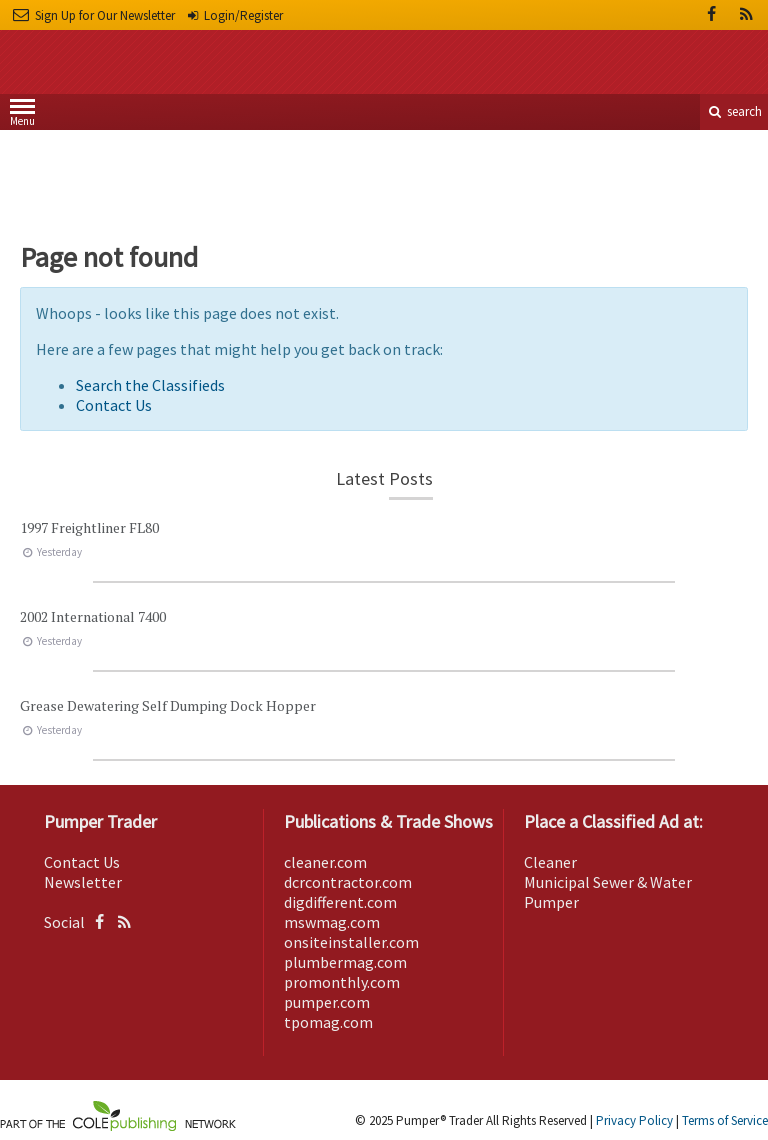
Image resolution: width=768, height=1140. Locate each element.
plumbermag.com (345, 962)
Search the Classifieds (150, 385)
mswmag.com (332, 922)
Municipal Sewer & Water (608, 882)
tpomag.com (328, 1022)
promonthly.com (342, 982)
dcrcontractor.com (348, 882)
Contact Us (114, 405)
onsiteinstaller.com (351, 942)
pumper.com (327, 1002)
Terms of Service (725, 1120)
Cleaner (550, 862)
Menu (22, 116)
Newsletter (83, 882)
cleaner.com (325, 862)
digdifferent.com (340, 902)
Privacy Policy (634, 1120)
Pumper (551, 902)
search (734, 111)
